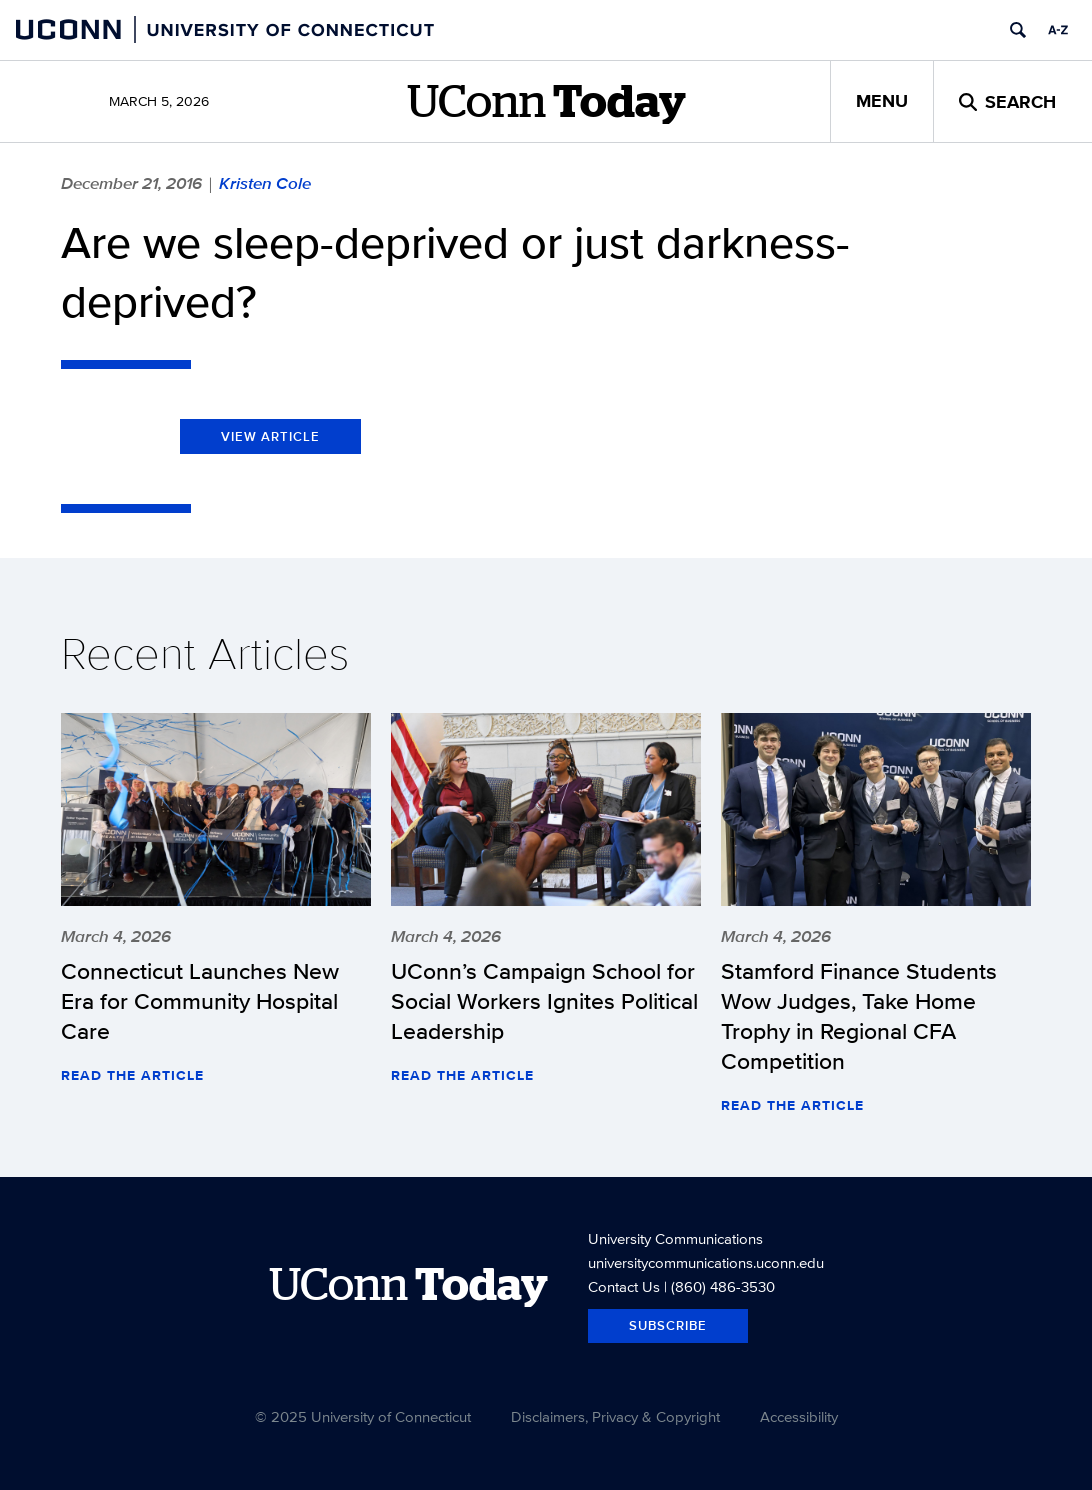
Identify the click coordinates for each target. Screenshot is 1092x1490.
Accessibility (799, 1416)
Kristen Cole (265, 183)
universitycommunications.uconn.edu (706, 1262)
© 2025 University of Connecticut (363, 1416)
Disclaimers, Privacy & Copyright (615, 1416)
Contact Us (624, 1286)
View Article (270, 436)
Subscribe (668, 1325)
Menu (882, 101)
